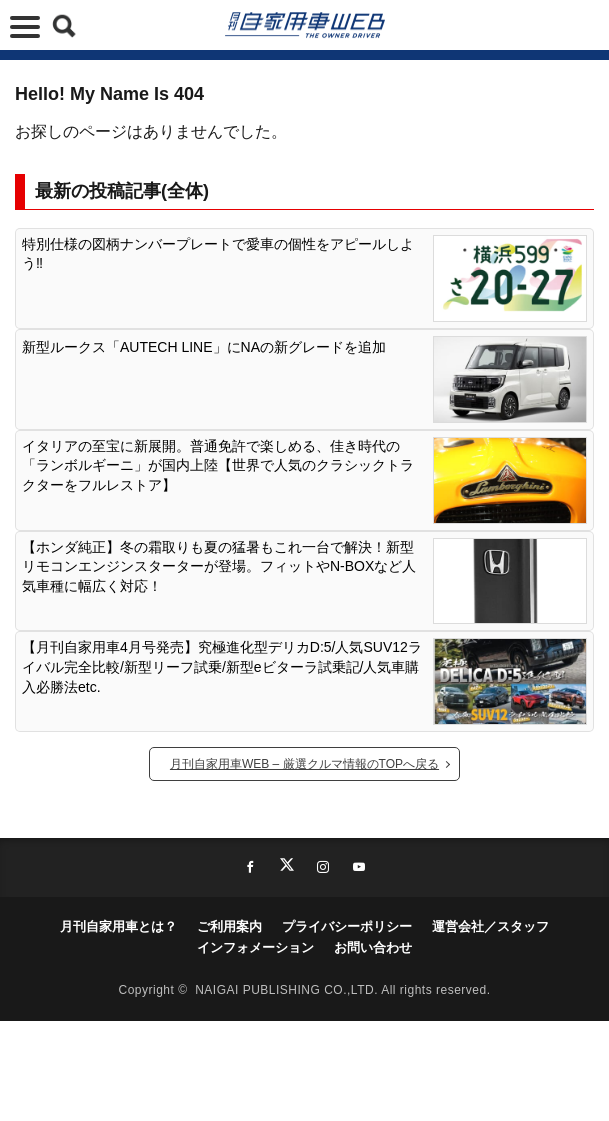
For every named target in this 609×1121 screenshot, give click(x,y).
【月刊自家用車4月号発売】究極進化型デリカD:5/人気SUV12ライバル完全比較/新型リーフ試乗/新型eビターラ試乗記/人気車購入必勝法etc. (222, 666)
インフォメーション (255, 947)
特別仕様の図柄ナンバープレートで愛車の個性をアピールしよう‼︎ (218, 254)
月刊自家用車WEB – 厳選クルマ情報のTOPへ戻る (304, 764)
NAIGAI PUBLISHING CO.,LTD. (288, 990)
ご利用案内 (229, 926)
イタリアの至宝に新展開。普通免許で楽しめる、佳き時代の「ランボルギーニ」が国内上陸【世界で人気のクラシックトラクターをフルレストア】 (218, 465)
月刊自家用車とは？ (118, 926)
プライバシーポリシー (347, 926)
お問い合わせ (373, 947)
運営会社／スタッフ (490, 926)
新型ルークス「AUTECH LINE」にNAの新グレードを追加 (204, 347)
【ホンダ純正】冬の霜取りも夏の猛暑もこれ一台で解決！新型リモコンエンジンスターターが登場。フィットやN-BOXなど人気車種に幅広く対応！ (219, 566)
